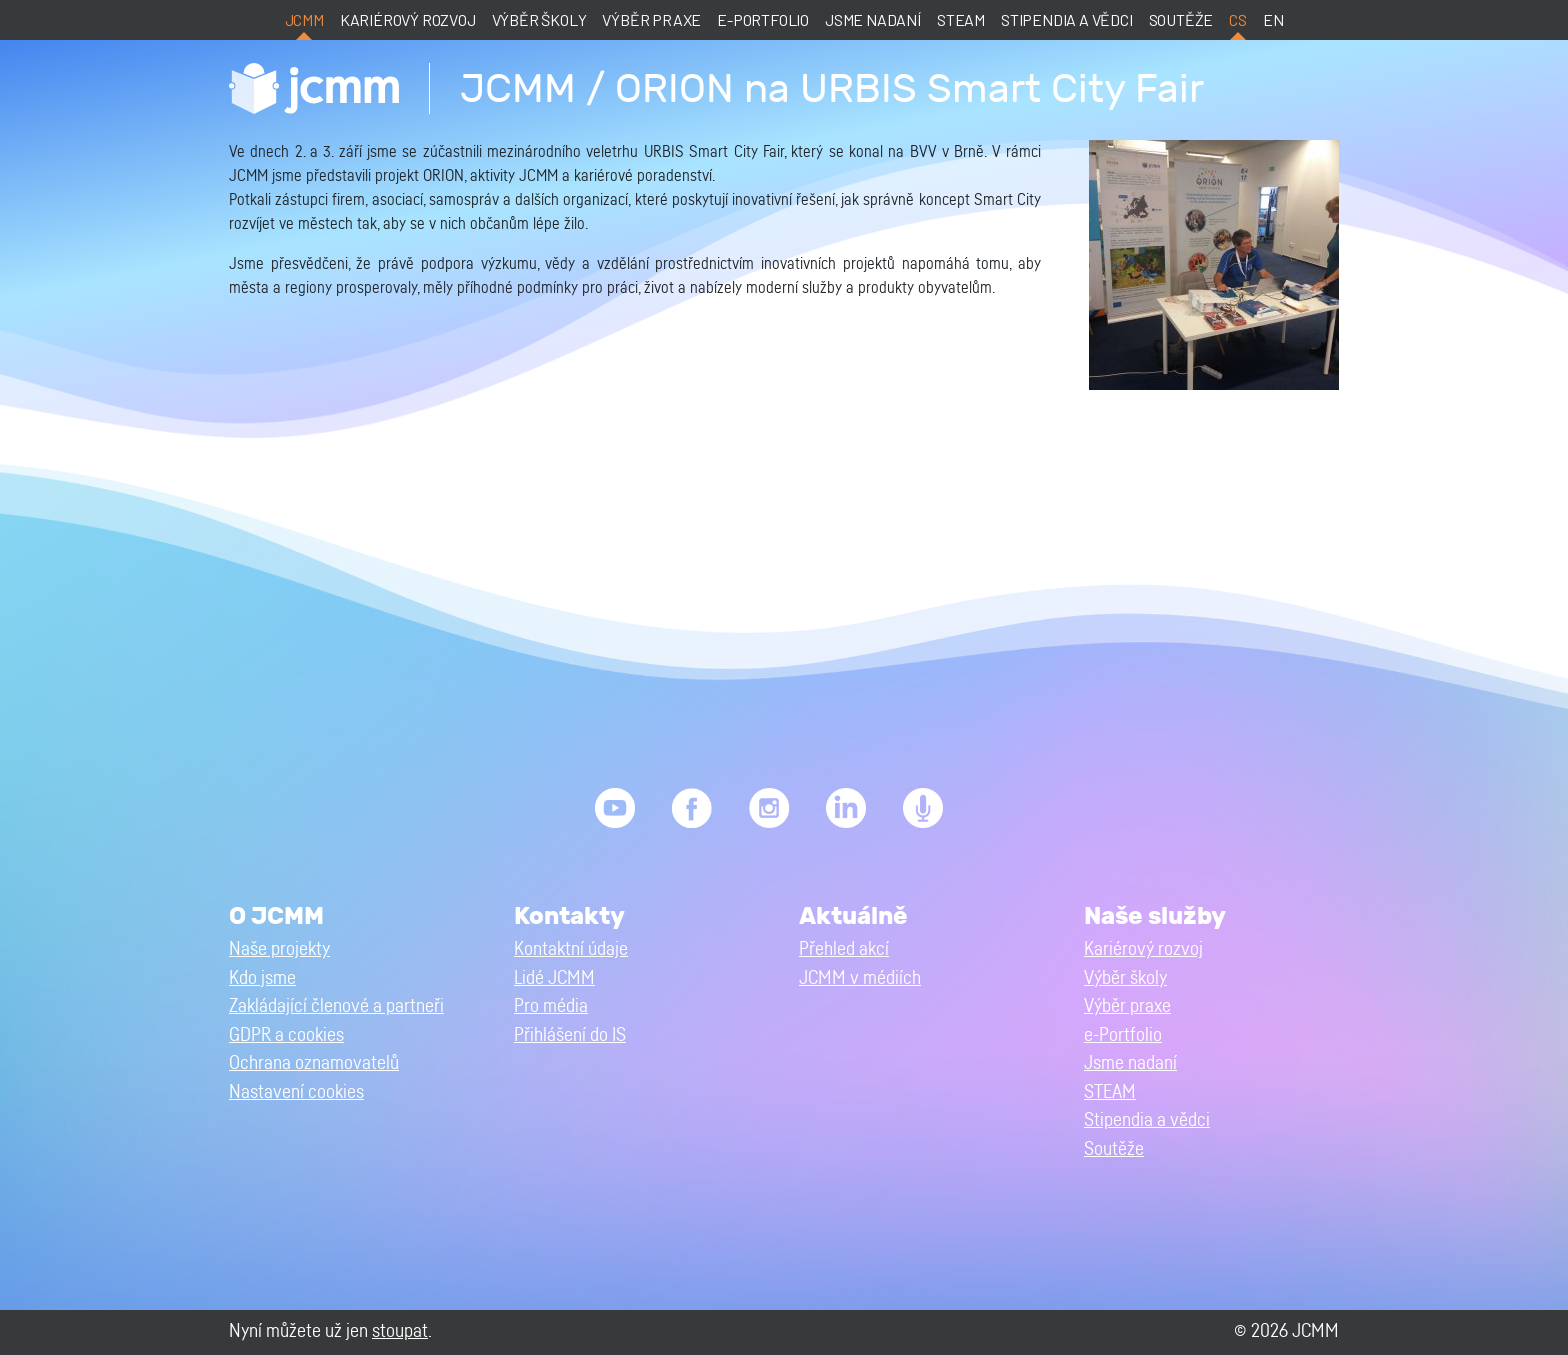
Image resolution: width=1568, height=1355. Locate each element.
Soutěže (1181, 19)
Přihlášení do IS (570, 1035)
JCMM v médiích (860, 978)
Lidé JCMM (554, 978)
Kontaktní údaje (571, 949)
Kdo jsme (262, 978)
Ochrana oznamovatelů (314, 1063)
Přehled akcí (844, 949)
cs (1238, 19)
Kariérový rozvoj (408, 19)
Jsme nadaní (873, 19)
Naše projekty (279, 949)
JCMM (304, 19)
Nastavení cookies (296, 1092)
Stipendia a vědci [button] (1147, 1120)
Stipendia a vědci (1067, 19)
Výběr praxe (651, 19)
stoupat (400, 1331)
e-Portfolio (763, 19)
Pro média (551, 1006)
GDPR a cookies (286, 1035)
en (1273, 19)
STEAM (961, 19)
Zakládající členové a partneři (336, 1006)
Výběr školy (539, 19)
